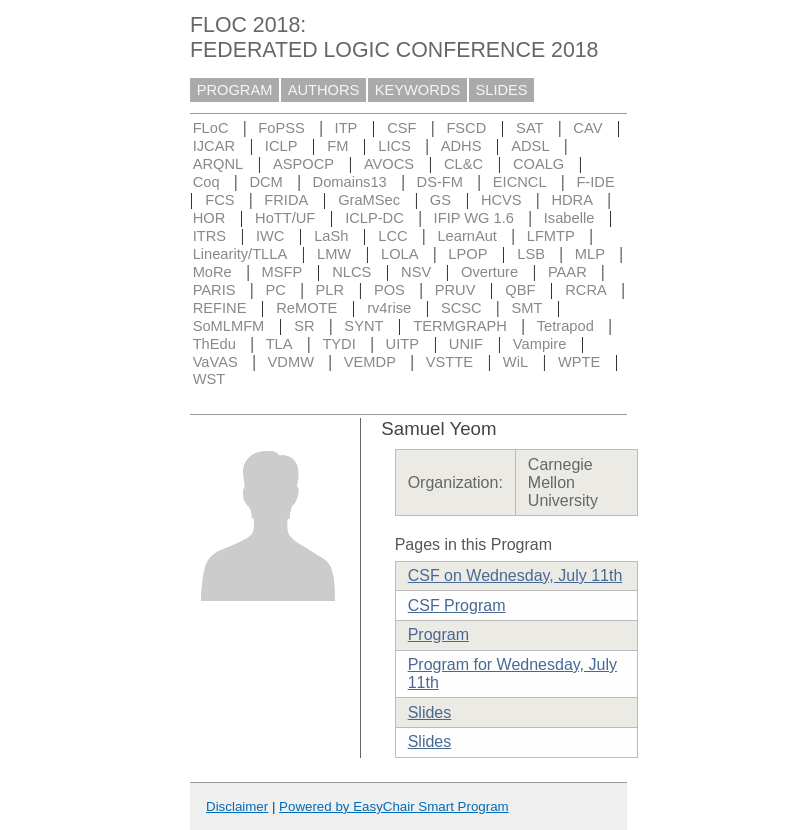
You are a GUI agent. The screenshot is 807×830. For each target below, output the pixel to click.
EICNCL (520, 182)
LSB (531, 254)
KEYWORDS (418, 90)
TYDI (338, 344)
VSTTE (449, 362)
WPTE (579, 362)
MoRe (212, 272)
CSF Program (457, 605)
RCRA (586, 290)
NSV (416, 272)
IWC (270, 236)
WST (209, 379)
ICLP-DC (374, 218)
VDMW (291, 362)
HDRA (572, 200)
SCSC (461, 308)
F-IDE (595, 182)
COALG (538, 164)
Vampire (540, 344)
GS (440, 200)
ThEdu (214, 344)
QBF (520, 290)
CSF (401, 128)
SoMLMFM (229, 326)
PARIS (214, 290)
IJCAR (214, 146)
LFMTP (551, 236)
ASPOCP (303, 164)
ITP (346, 128)
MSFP (282, 272)
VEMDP (370, 362)
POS (389, 290)
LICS (394, 146)
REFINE (220, 308)
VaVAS (215, 362)
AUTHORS (324, 90)
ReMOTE (306, 308)
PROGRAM (235, 90)
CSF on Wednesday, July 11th (515, 575)
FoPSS (281, 128)
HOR (209, 218)
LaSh (331, 236)
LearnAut (466, 236)
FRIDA (286, 200)
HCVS (501, 200)
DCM (265, 182)
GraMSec (369, 200)
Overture (489, 272)
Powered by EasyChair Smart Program (394, 806)
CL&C (463, 164)
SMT (527, 308)
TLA (279, 344)
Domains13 (350, 182)
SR (304, 326)
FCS (219, 200)
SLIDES (502, 90)
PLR (330, 290)
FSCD (466, 128)
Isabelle (569, 218)
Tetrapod (565, 326)
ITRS (209, 236)
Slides (430, 712)
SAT (529, 128)
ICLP (281, 146)
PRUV (455, 290)
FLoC (211, 128)
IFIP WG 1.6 (474, 218)
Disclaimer (237, 806)
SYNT (363, 326)
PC (275, 290)
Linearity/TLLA (240, 254)
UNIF (466, 344)
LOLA (399, 254)
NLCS (351, 272)
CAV (587, 128)
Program (438, 634)
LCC (392, 236)
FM (337, 146)
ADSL (530, 146)
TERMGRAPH (460, 326)
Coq (206, 182)
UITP (402, 344)
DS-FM (440, 182)
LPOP (467, 254)
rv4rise (389, 308)
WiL (515, 362)
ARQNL (218, 164)
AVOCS (389, 164)
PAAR (567, 272)
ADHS (461, 146)
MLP (590, 254)
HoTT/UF (285, 218)
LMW (334, 254)
